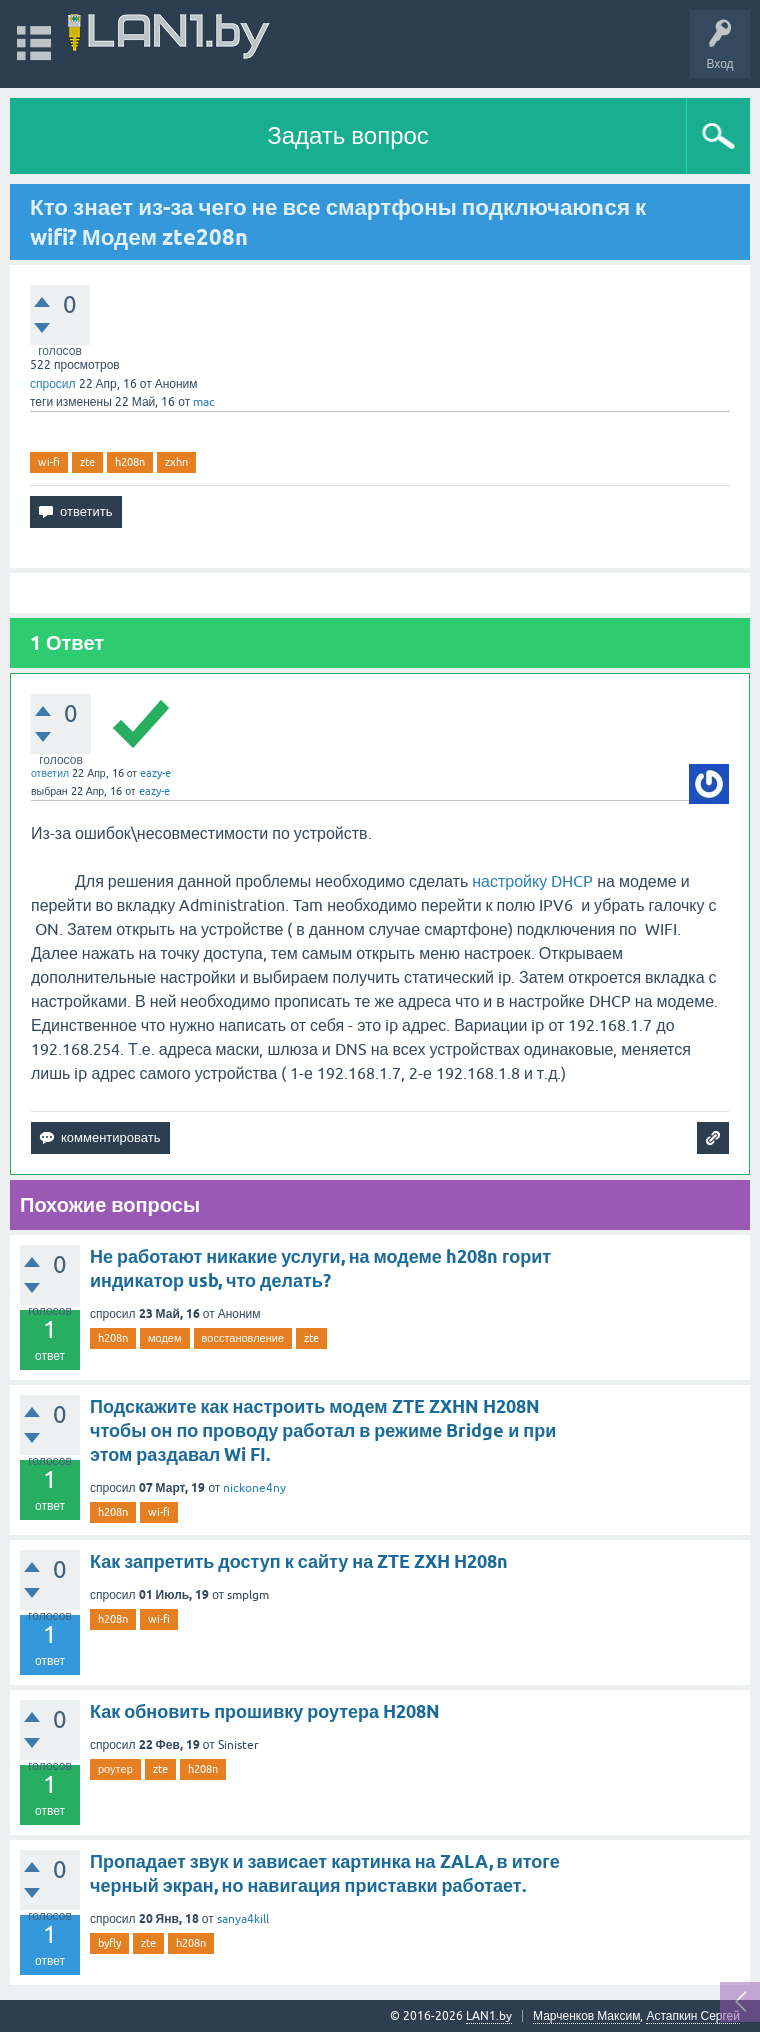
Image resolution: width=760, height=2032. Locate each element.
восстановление (243, 1338)
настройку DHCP (532, 881)
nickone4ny (254, 1488)
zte (87, 462)
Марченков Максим (586, 2016)
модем (165, 1338)
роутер (115, 1769)
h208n (130, 462)
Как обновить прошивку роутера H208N (265, 1711)
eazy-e (155, 773)
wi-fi (49, 462)
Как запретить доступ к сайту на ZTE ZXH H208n (299, 1561)
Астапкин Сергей (693, 2016)
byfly (109, 1943)
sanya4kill (243, 1919)
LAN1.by (489, 2016)
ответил (50, 773)
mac (204, 402)
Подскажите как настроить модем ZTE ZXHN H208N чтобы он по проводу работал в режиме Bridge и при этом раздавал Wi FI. (323, 1431)
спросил (53, 384)
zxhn (176, 462)
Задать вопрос (348, 135)
